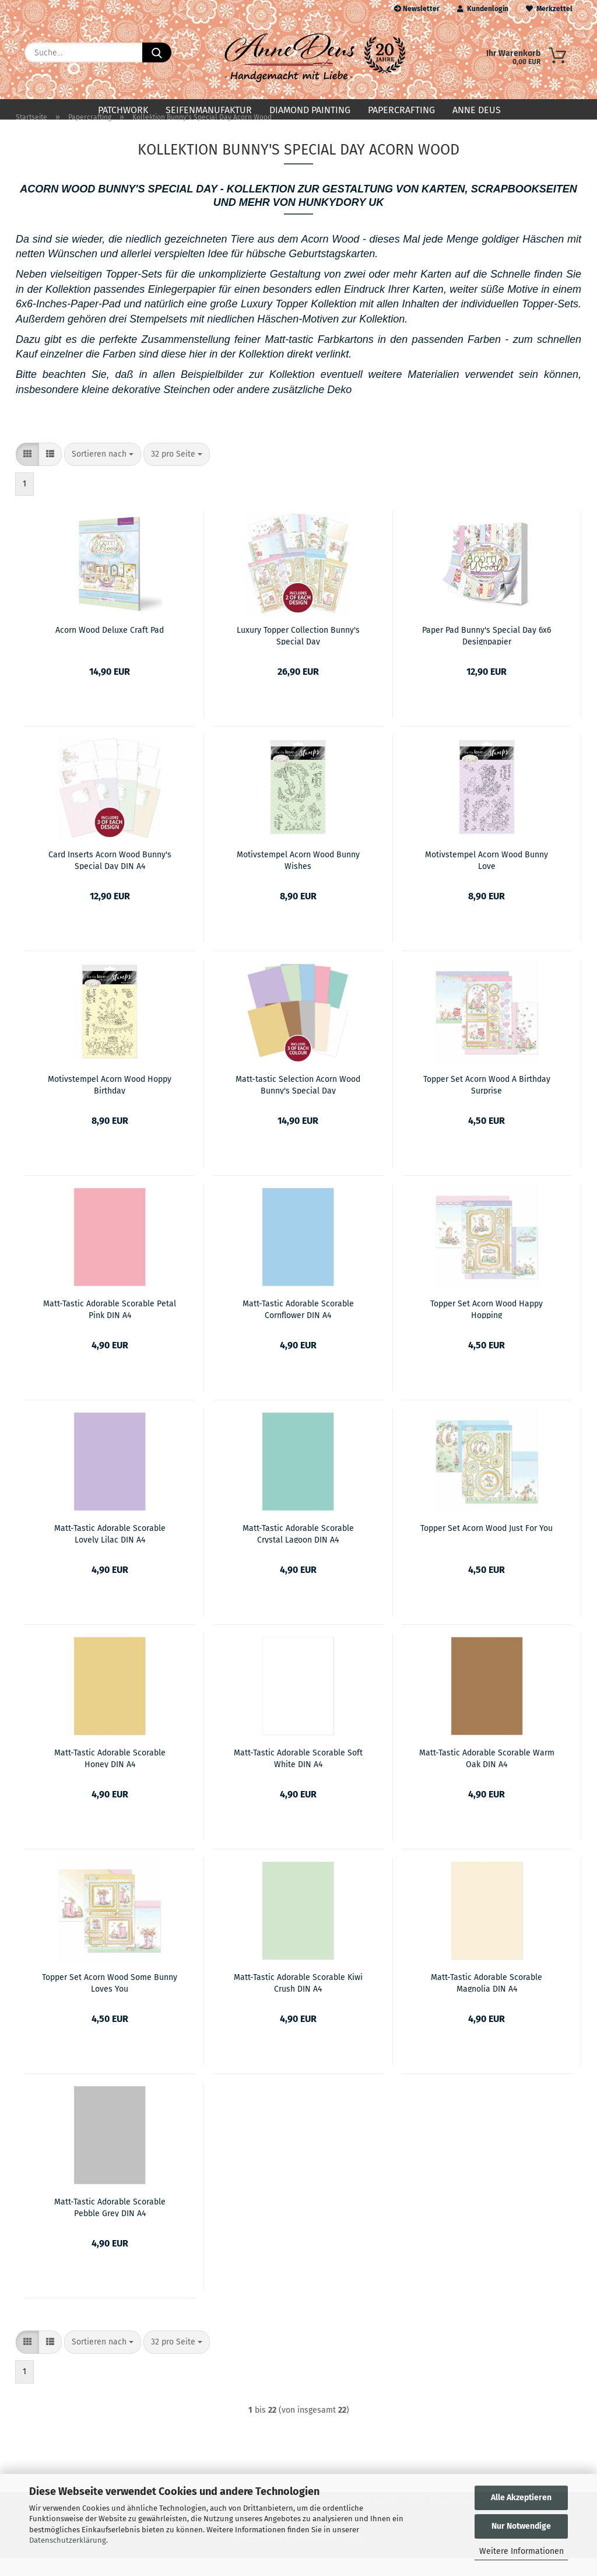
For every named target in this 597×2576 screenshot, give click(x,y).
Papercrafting (401, 109)
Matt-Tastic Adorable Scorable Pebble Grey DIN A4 (110, 2225)
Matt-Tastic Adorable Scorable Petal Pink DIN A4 (109, 1327)
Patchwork (123, 109)
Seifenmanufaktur (209, 109)
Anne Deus (476, 109)
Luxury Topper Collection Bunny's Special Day (298, 653)
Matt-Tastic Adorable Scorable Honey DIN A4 (110, 1776)
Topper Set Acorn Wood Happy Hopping (486, 1327)
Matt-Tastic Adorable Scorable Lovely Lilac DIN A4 (110, 1551)
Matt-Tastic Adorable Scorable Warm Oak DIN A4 (486, 1776)
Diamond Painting (309, 109)
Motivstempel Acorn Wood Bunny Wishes (298, 878)
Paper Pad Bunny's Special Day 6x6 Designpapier (486, 653)
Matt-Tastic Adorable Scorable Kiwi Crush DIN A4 (298, 2000)
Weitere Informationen (521, 2551)
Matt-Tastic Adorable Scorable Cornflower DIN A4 (298, 1327)
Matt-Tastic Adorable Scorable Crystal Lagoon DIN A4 (298, 1551)
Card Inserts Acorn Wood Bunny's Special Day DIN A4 (109, 878)
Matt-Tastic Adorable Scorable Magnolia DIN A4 (486, 2000)
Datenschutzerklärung (67, 2540)
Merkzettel (549, 9)
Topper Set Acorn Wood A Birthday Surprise (486, 1102)
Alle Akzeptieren (521, 2498)
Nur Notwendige (521, 2526)
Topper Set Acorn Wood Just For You (486, 1546)
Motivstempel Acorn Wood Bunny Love (486, 878)
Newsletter (417, 9)
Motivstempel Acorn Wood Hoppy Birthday (109, 1102)
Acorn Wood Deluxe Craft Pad (109, 648)
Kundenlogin (482, 9)
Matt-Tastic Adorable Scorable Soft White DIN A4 (298, 1776)
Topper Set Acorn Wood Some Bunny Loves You (109, 2000)
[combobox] (102, 472)
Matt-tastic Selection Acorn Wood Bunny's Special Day (298, 1102)
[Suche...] (156, 52)
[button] (27, 472)
